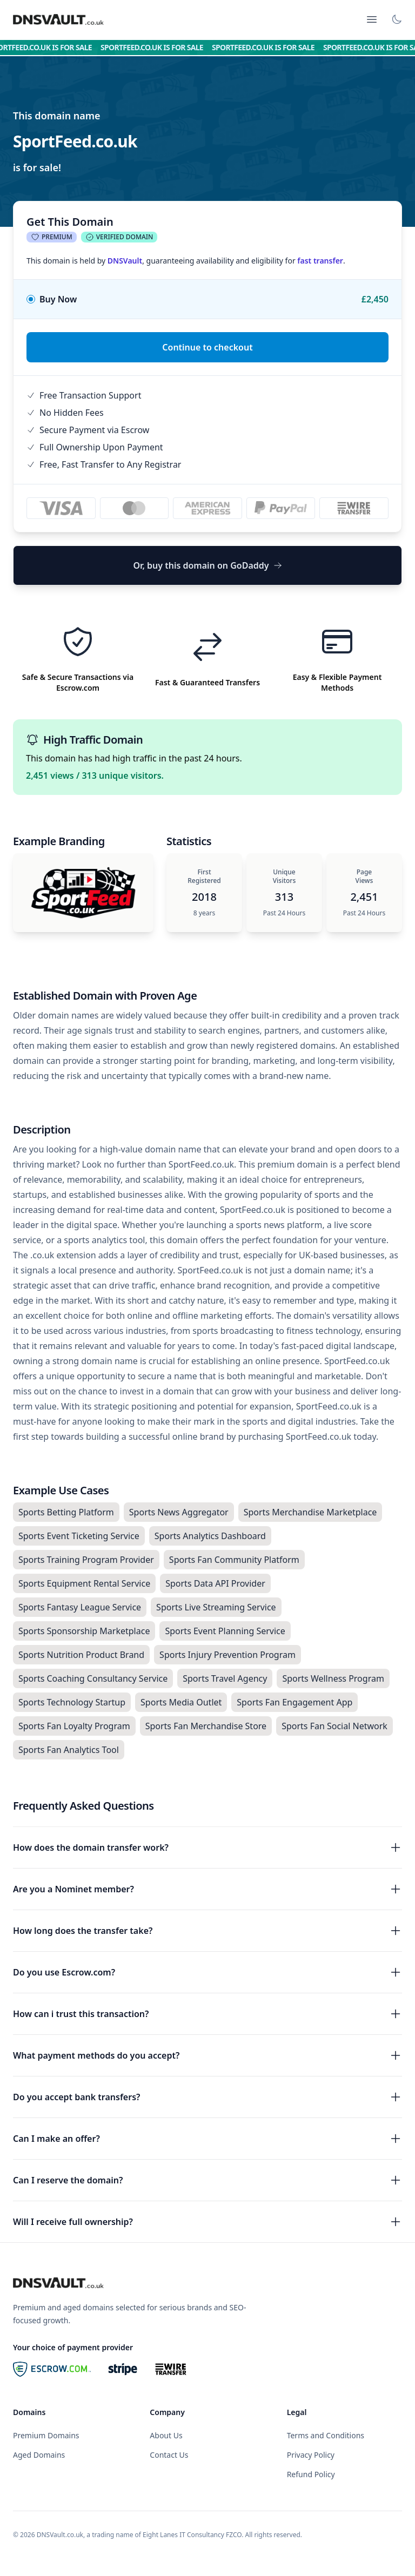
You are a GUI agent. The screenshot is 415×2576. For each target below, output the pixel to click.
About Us (166, 2435)
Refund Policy (311, 2474)
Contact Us (169, 2455)
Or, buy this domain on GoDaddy (207, 565)
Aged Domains (39, 2455)
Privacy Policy (310, 2455)
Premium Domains (46, 2435)
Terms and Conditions (325, 2435)
